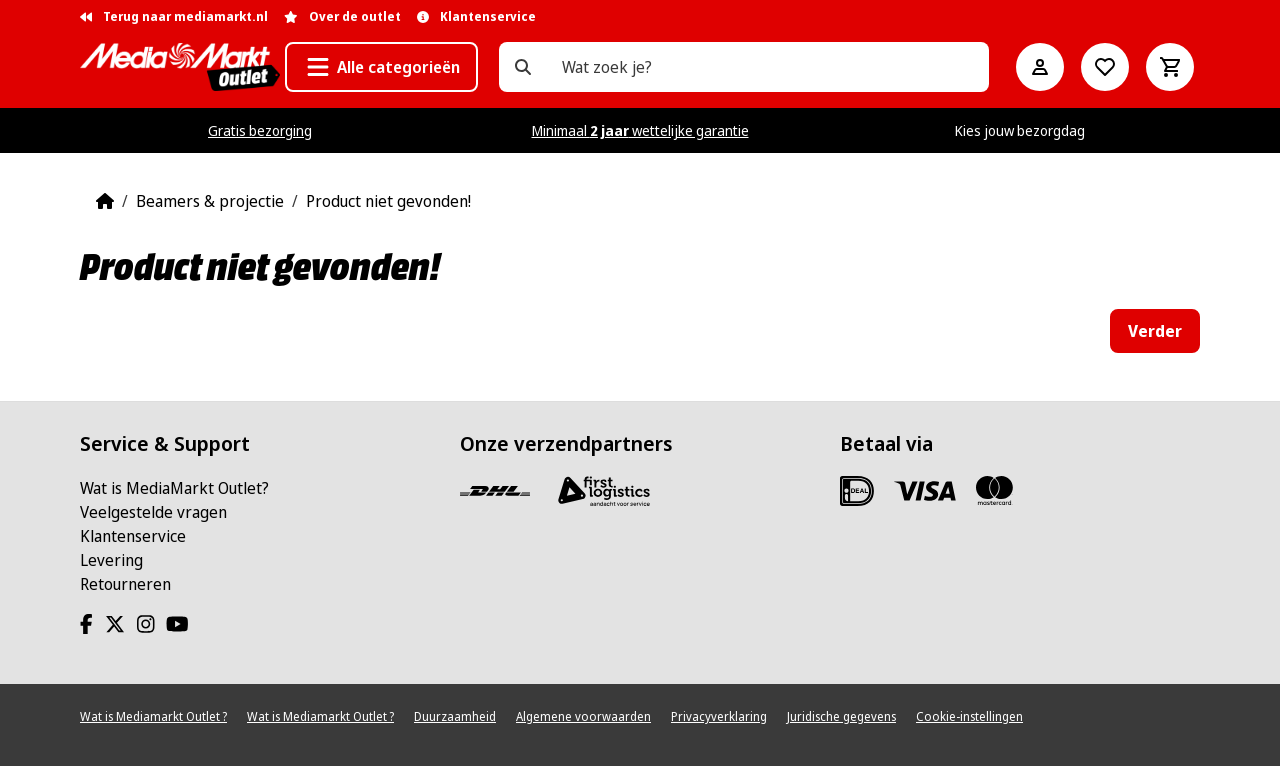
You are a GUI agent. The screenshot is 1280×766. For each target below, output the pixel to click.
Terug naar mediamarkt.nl (174, 16)
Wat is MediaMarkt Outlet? (174, 488)
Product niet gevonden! (388, 201)
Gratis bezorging (260, 130)
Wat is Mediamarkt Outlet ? (153, 716)
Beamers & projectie (210, 201)
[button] (381, 67)
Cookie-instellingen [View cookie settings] (969, 716)
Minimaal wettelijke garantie (640, 130)
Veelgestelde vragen (153, 512)
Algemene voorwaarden (583, 716)
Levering (111, 560)
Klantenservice (133, 536)
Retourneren (125, 584)
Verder (1155, 331)
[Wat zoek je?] (523, 67)
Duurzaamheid (455, 716)
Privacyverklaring (719, 716)
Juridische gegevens (841, 716)
